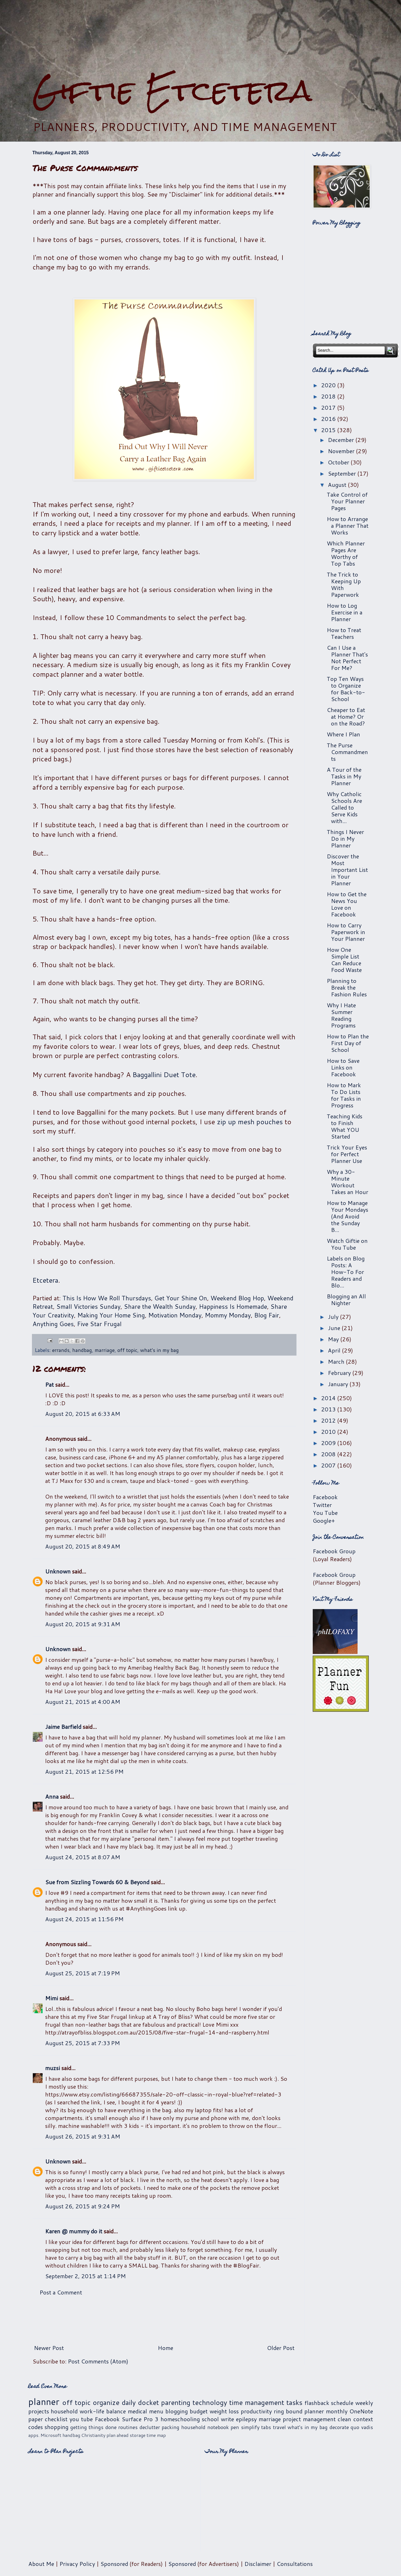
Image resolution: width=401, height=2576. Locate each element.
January (338, 1384)
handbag (82, 1350)
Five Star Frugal (99, 1323)
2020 (329, 385)
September (342, 473)
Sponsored (114, 2564)
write (227, 2419)
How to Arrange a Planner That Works (347, 525)
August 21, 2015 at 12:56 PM (84, 1771)
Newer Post (49, 2348)
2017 (329, 407)
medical (137, 2411)
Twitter (322, 1505)
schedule (342, 2403)
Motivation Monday (174, 1315)
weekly (364, 2403)
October (339, 462)
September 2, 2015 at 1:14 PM (85, 2276)
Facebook (325, 1497)
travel (279, 2427)
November (342, 451)
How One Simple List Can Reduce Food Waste (344, 960)
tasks (294, 2402)
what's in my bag (159, 1350)
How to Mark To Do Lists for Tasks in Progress (344, 1095)
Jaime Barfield (63, 1727)
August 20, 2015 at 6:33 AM (82, 1414)
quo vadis (362, 2427)
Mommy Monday (228, 1315)
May (334, 1339)
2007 (329, 1465)
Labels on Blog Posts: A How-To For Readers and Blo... (346, 1271)
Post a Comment (61, 2292)
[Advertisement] (201, 36)
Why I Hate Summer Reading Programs (341, 1015)
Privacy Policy (77, 2564)
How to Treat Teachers (344, 633)
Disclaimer (257, 2564)
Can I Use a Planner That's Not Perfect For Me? (347, 658)
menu (156, 2411)
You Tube (325, 1513)
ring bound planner (299, 2411)
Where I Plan (343, 734)
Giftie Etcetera (172, 90)
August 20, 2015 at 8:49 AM (82, 1546)
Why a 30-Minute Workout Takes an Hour (347, 1182)
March (337, 1361)
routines (128, 2427)
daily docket (140, 2402)
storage (137, 2435)
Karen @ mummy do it (73, 2231)
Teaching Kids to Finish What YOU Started (344, 1126)
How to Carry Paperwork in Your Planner (346, 932)
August (338, 485)
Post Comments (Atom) (98, 2361)
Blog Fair (266, 1315)
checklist (56, 2419)
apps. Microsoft (44, 2435)
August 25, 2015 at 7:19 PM (82, 1973)
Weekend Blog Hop (237, 1298)
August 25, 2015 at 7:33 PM (82, 2043)
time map (156, 2435)
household (64, 2411)
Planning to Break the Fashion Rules (347, 987)
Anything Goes (53, 1323)
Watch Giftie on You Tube (347, 1244)
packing (170, 2427)
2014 (329, 1398)
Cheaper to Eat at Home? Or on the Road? (346, 716)
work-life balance (103, 2411)
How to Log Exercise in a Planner (344, 612)
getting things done (93, 2427)
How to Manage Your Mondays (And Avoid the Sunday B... (347, 1216)
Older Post (281, 2348)
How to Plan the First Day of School (348, 1043)
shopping (56, 2427)
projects (38, 2411)
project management (309, 2419)
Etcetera (45, 1280)
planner (43, 2401)
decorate (339, 2427)
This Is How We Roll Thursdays (106, 1298)
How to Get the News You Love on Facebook (347, 904)
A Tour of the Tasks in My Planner (344, 776)
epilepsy (246, 2419)
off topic (127, 1350)
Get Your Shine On (180, 1298)
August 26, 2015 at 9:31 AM (82, 2136)
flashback (317, 2403)
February (340, 1373)
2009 (329, 1443)
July (334, 1317)
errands (60, 1350)
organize (106, 2402)
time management (256, 2402)
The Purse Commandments (347, 751)
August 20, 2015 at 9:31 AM (82, 1624)
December (341, 440)
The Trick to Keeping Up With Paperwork (344, 584)
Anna (52, 1796)
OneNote (361, 2411)
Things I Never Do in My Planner (345, 838)
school (210, 2419)
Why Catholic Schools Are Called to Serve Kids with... (344, 807)
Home (165, 2348)
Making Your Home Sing (111, 1315)
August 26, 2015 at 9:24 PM (82, 2206)
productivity (256, 2411)
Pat (49, 1384)
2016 (329, 419)
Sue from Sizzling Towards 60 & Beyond (97, 1882)
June (335, 1328)
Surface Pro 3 (140, 2419)
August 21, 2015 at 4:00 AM (82, 1702)
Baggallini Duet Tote (164, 1074)
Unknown (58, 1571)
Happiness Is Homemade (233, 1306)
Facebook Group (334, 1551)
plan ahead (117, 2435)
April (335, 1350)
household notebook (205, 2427)
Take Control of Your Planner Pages (347, 501)
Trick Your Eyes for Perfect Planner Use (347, 1154)
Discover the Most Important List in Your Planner (347, 869)
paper (35, 2419)
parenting (175, 2402)
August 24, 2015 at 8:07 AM (82, 1857)
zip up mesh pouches (250, 1121)
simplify (250, 2427)
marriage (105, 1350)
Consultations (295, 2564)
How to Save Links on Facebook (343, 1067)
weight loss (224, 2411)
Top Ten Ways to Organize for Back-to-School (346, 689)
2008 (329, 1454)
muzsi (52, 2068)
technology (210, 2402)
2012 (329, 1420)
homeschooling (180, 2419)
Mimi (51, 1998)
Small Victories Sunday (88, 1306)
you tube (81, 2419)
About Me (41, 2564)
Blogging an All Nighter (346, 1299)
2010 (329, 1432)
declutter (150, 2427)
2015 (329, 430)
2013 (329, 1409)
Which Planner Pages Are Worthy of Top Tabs (346, 553)
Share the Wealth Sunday (160, 1306)
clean (344, 2419)
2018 (329, 396)
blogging (176, 2411)
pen (235, 2427)
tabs (266, 2427)
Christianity (93, 2435)
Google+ (324, 1520)
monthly (336, 2411)
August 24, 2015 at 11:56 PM (84, 1919)
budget (199, 2411)
